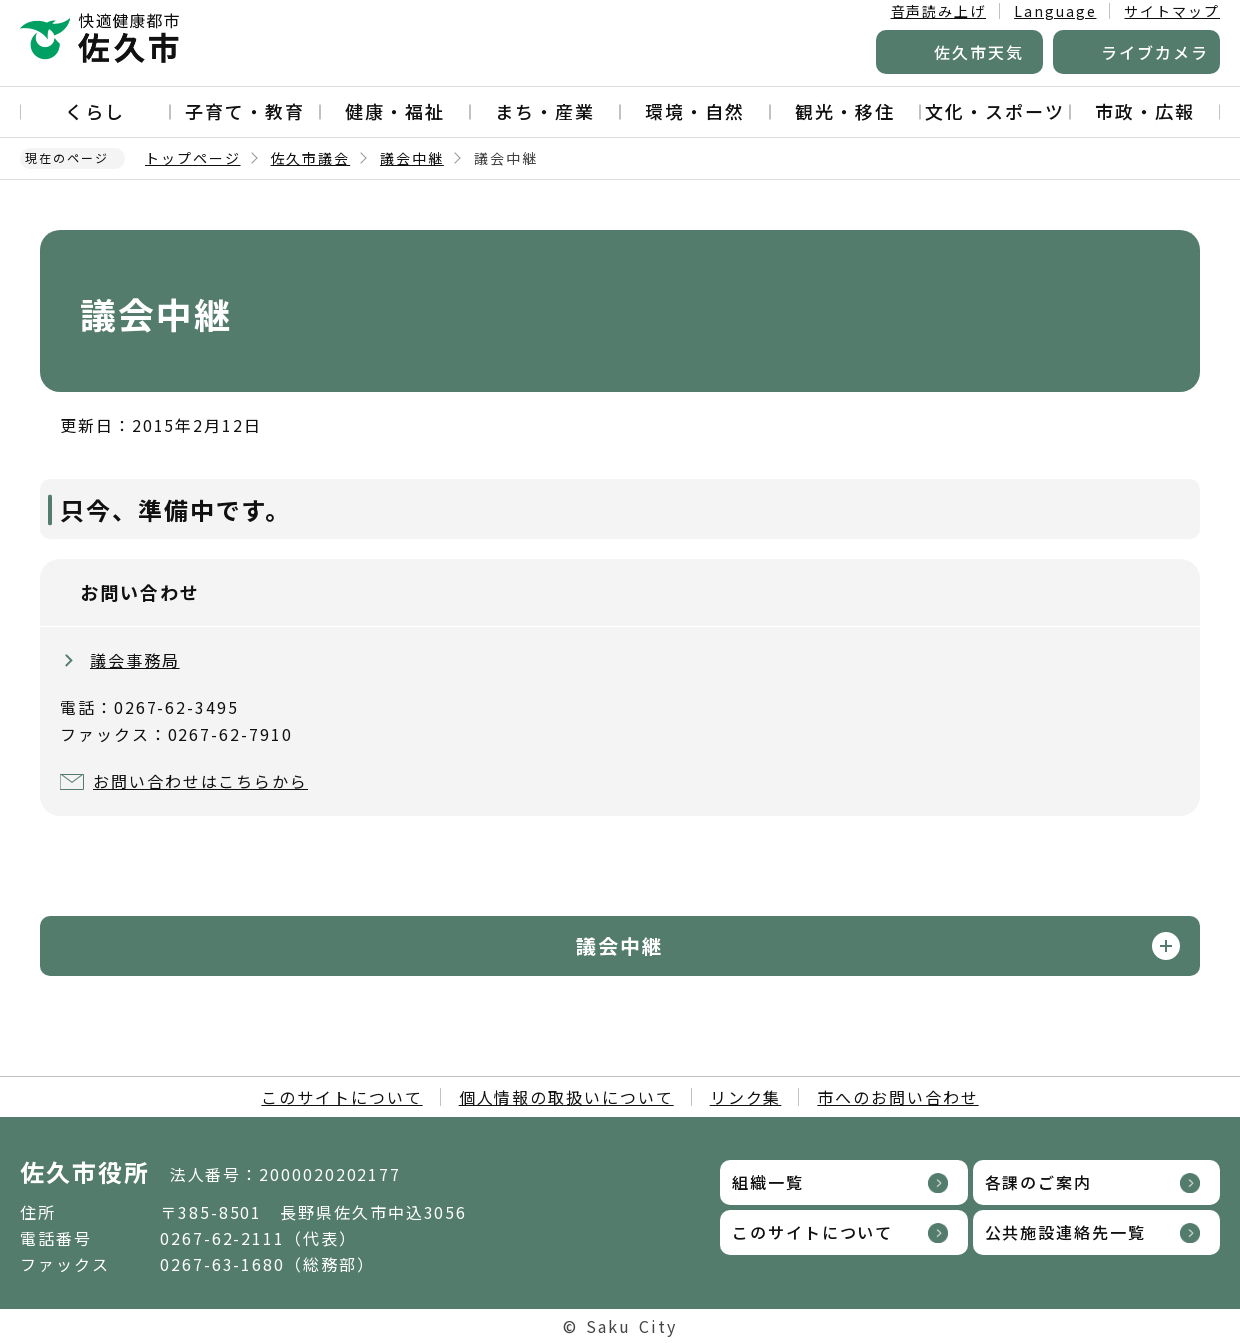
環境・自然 (695, 111)
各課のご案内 (1039, 1182)
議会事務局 (135, 660)
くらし (95, 111)
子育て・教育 (245, 111)
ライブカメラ (1155, 52)
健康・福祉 (395, 111)
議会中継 (412, 158)
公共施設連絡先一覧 (1065, 1232)
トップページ (193, 158)
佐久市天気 (979, 52)
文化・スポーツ (994, 111)
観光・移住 (845, 111)
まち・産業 (545, 111)
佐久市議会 (311, 158)
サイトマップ (1172, 11)
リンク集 (746, 1097)
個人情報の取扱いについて (566, 1097)
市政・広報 (1145, 111)
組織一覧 (768, 1182)
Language (1055, 11)
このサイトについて (341, 1097)
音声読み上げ (939, 11)
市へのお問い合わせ (897, 1097)
